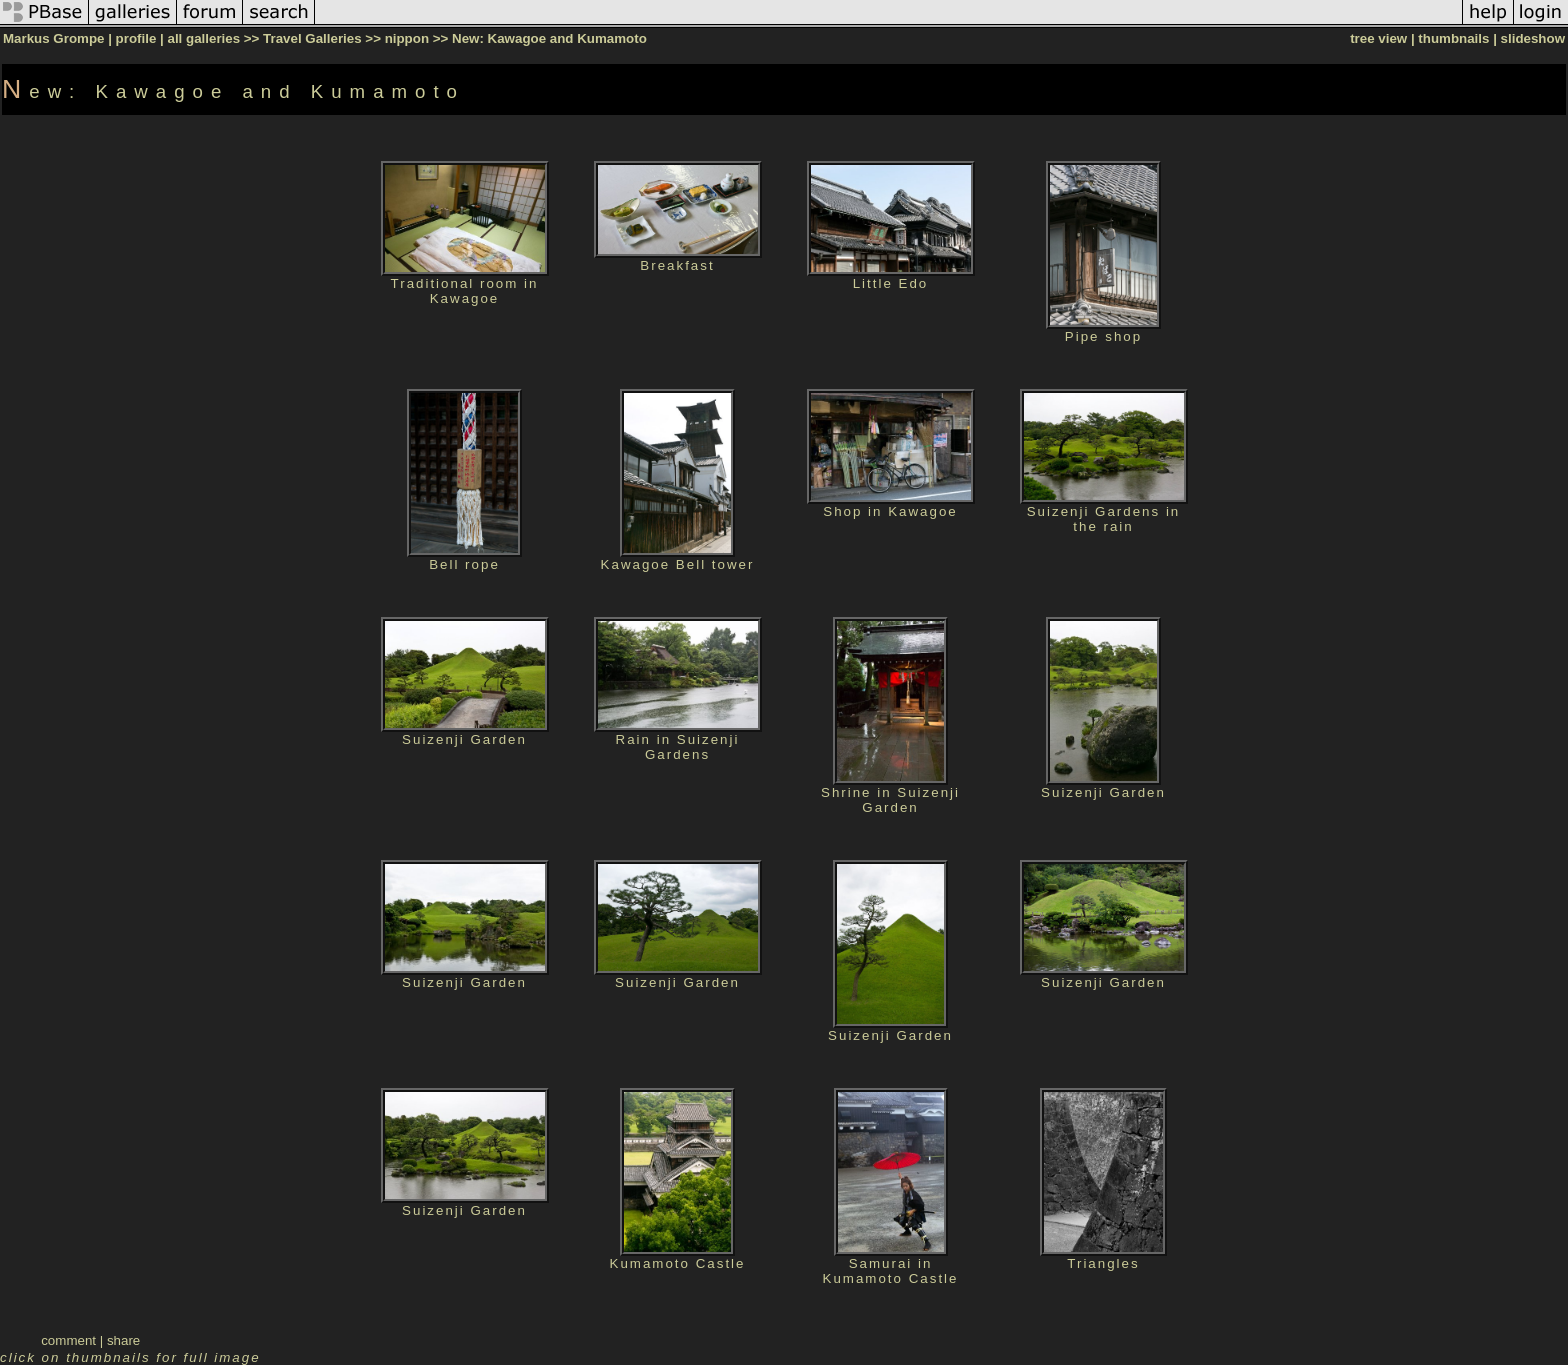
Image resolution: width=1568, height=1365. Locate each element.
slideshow (1533, 38)
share (123, 1340)
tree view (1378, 38)
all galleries (203, 38)
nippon (407, 38)
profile (136, 38)
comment (68, 1340)
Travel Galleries (312, 38)
